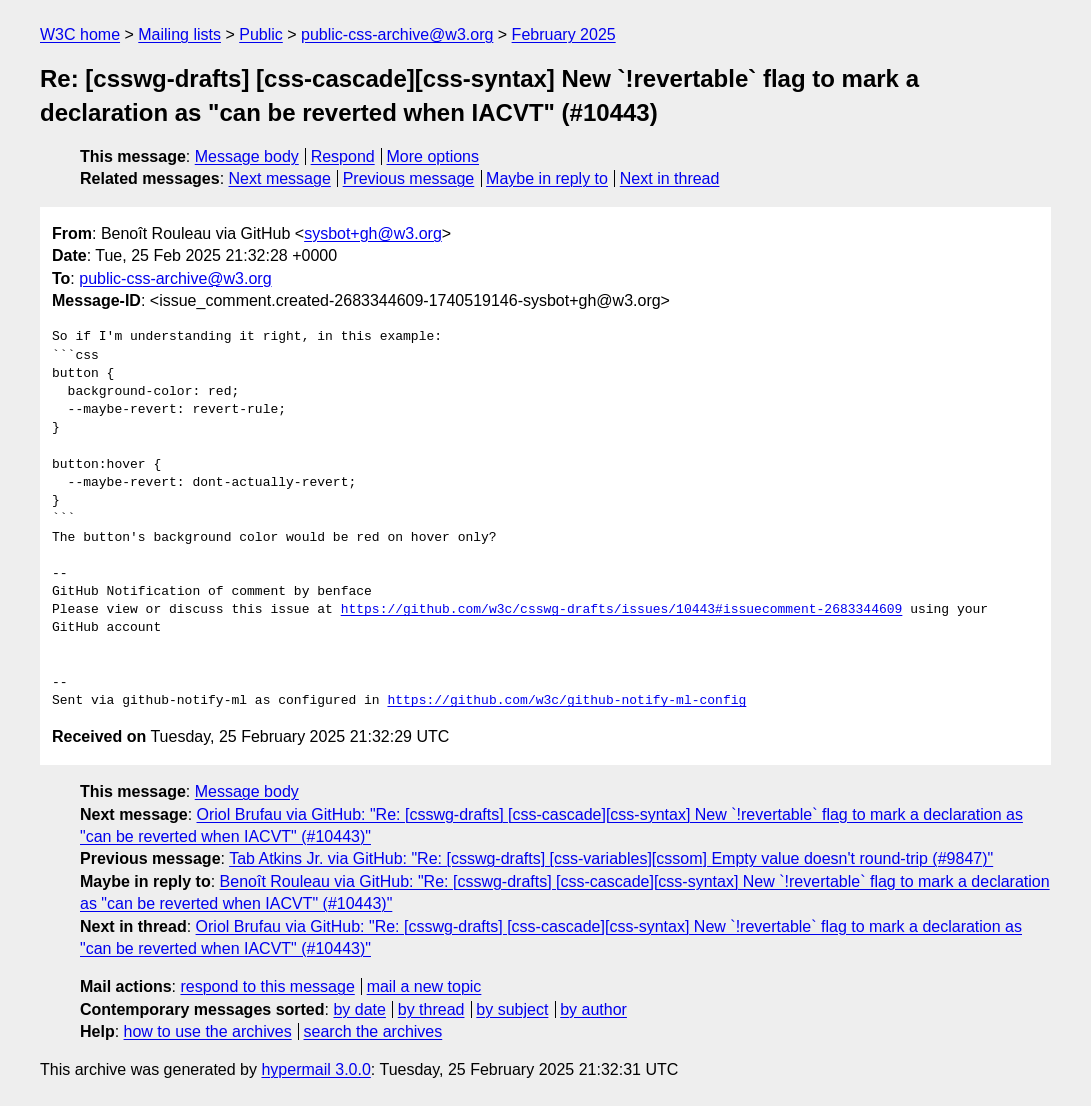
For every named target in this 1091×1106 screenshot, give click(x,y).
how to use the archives (208, 1031)
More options (433, 156)
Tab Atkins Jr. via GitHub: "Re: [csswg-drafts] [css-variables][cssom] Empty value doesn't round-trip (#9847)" (611, 858)
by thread (431, 1009)
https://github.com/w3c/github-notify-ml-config (566, 701)
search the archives (373, 1031)
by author (593, 1009)
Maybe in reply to (547, 178)
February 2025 (564, 34)
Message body (247, 156)
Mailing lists (179, 34)
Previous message (409, 178)
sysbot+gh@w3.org (373, 233)
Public (261, 34)
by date (359, 1009)
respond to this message (267, 986)
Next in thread (670, 178)
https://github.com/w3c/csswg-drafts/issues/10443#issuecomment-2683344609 (622, 610)
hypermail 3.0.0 (315, 1069)
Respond (343, 156)
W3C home (80, 34)
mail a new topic (424, 986)
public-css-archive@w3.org (397, 34)
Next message (280, 178)
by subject (512, 1009)
